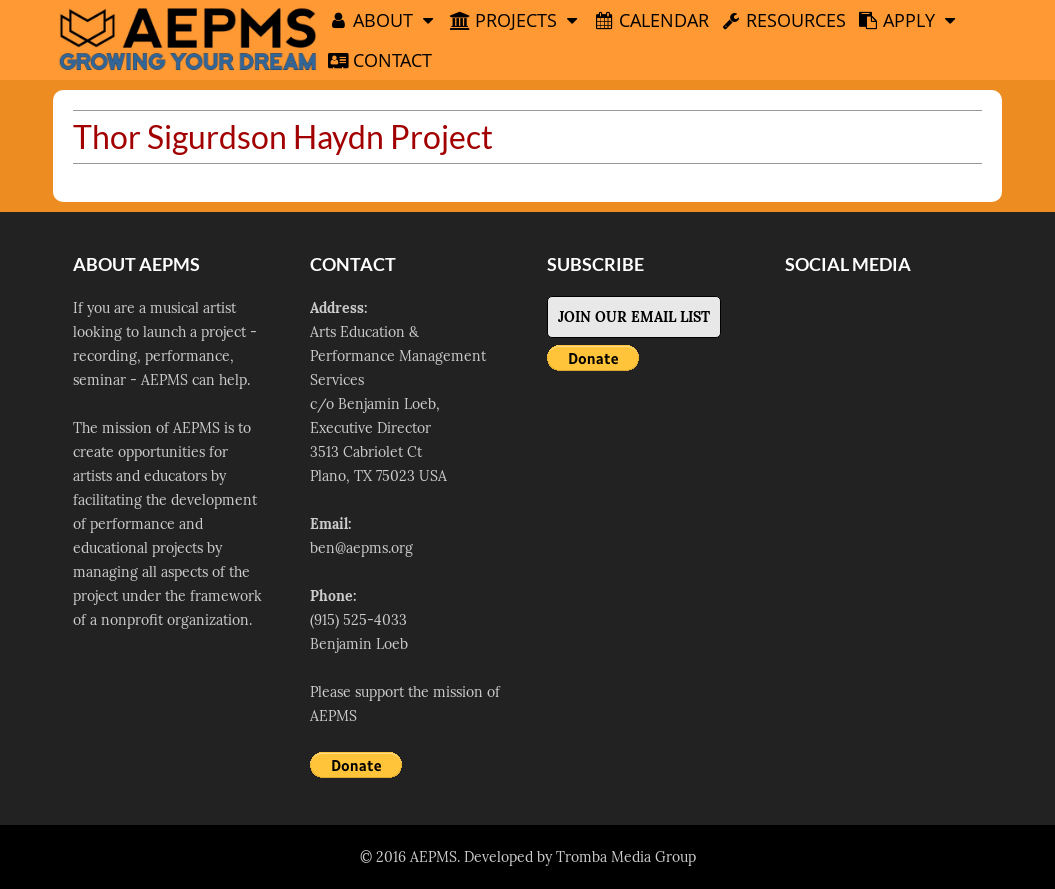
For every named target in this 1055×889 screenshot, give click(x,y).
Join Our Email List (634, 317)
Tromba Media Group (626, 857)
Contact (380, 60)
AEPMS (433, 857)
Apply (909, 20)
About (383, 20)
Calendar (651, 20)
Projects (516, 20)
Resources (783, 20)
